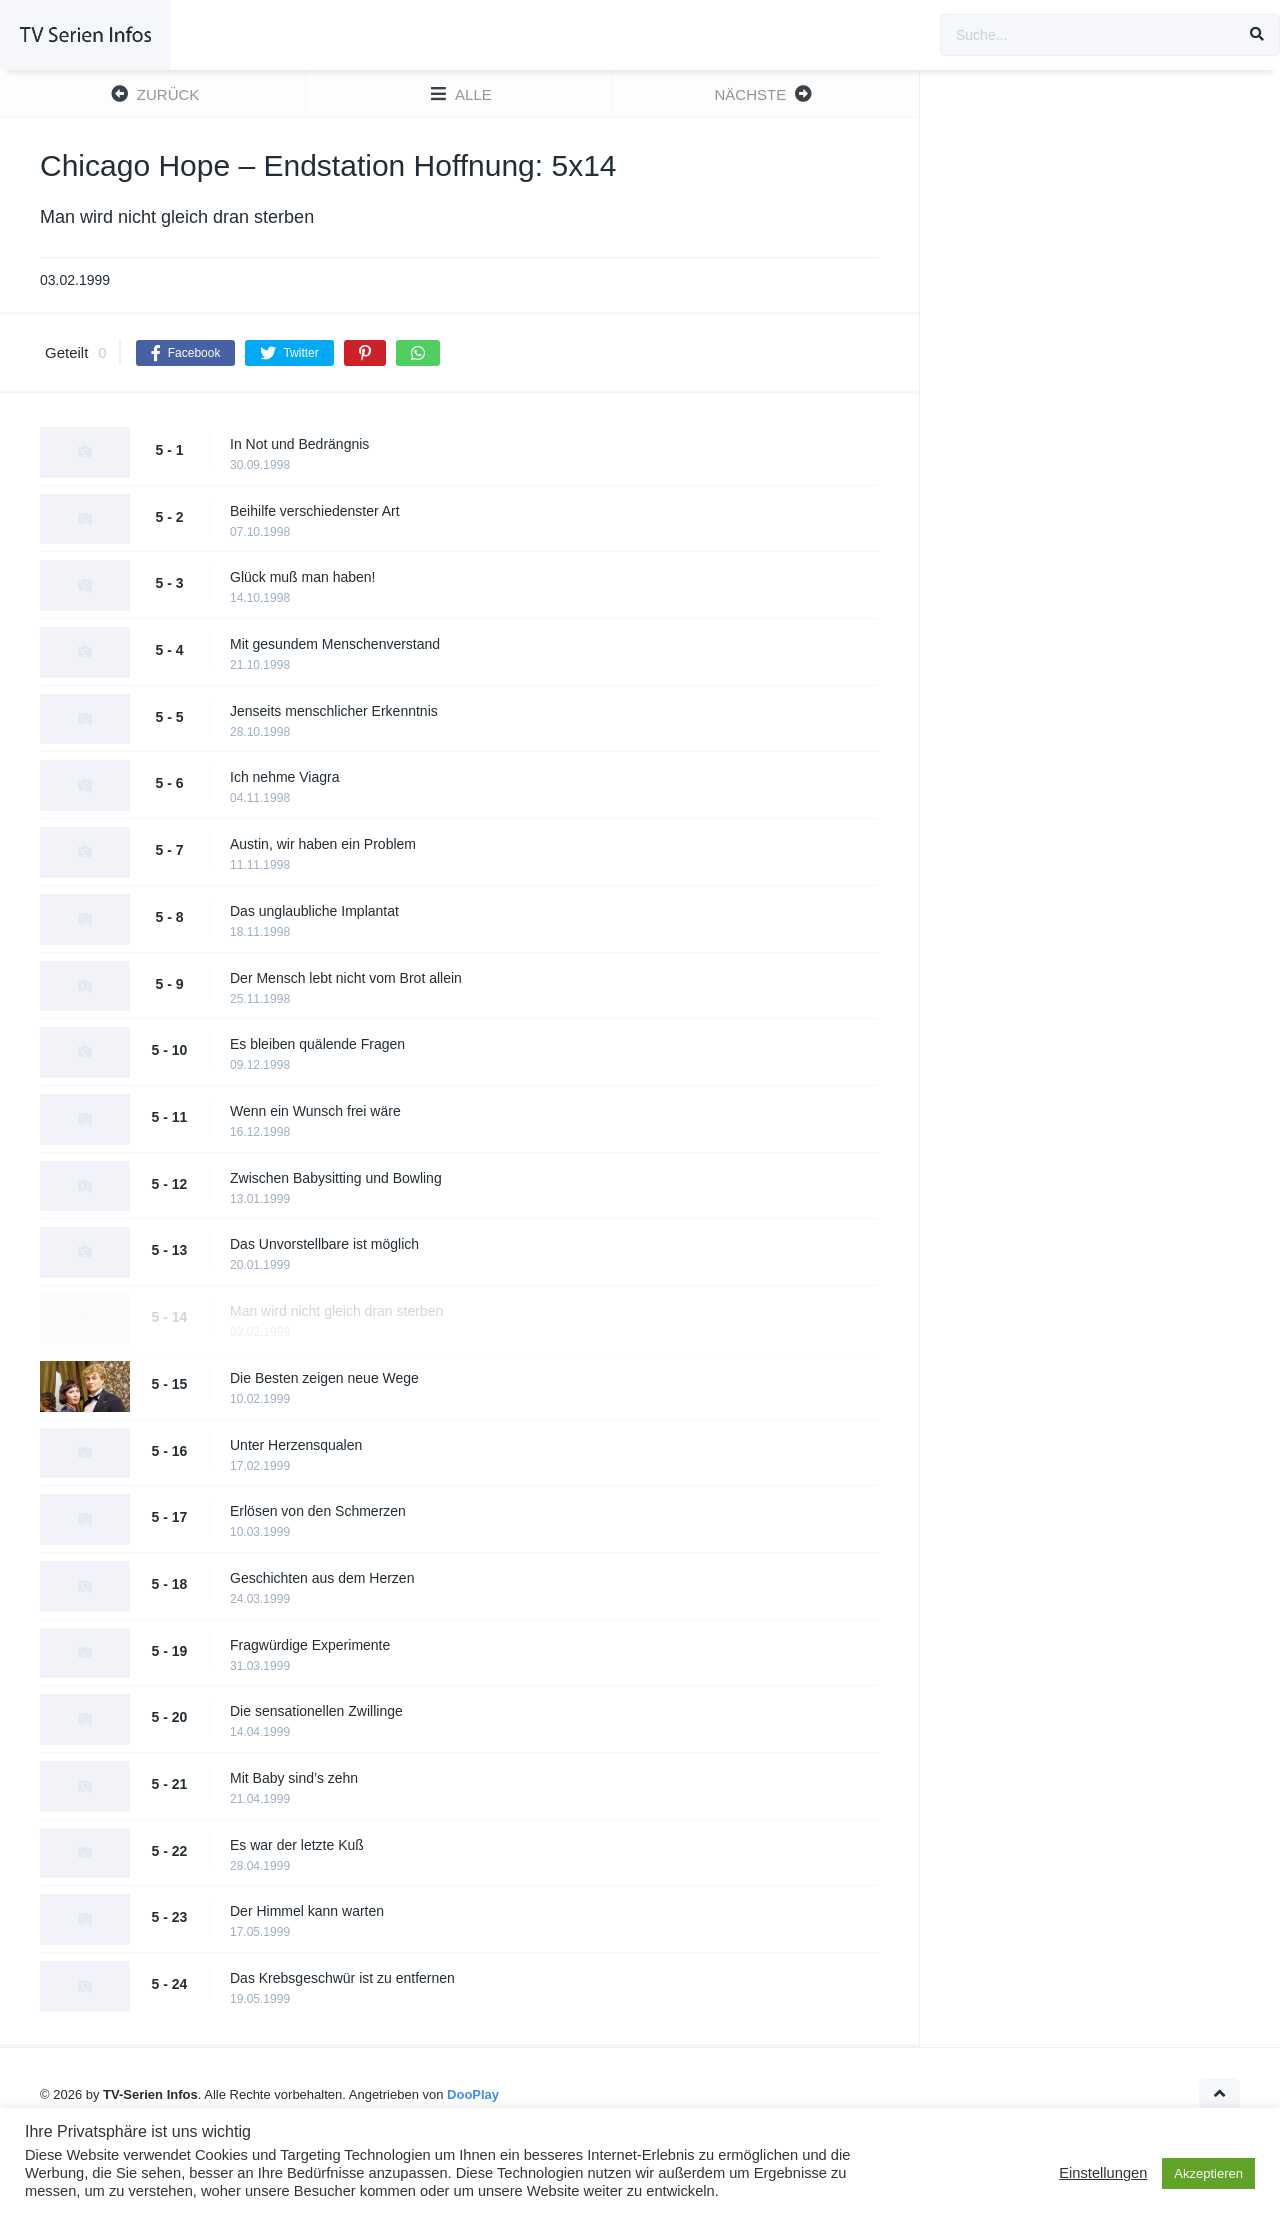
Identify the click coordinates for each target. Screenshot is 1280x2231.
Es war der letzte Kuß (297, 1845)
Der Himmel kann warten (307, 1911)
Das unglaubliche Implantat (314, 911)
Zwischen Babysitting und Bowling (336, 1178)
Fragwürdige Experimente (310, 1645)
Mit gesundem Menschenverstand (335, 644)
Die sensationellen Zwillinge (316, 1711)
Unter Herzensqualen (296, 1445)
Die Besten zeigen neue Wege (324, 1378)
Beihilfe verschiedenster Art (315, 511)
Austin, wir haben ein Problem (323, 844)
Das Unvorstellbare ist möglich (324, 1244)
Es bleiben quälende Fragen (317, 1044)
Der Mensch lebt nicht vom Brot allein (346, 978)
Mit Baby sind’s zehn (294, 1778)
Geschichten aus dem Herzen (322, 1578)
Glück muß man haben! (303, 577)
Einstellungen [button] (1103, 2173)
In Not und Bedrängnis (299, 444)
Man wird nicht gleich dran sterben (336, 1311)
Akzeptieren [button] (1208, 2173)
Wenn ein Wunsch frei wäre (315, 1111)
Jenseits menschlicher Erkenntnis (334, 711)
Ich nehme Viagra (284, 777)
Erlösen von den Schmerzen (318, 1511)
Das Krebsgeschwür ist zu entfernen (342, 1978)
